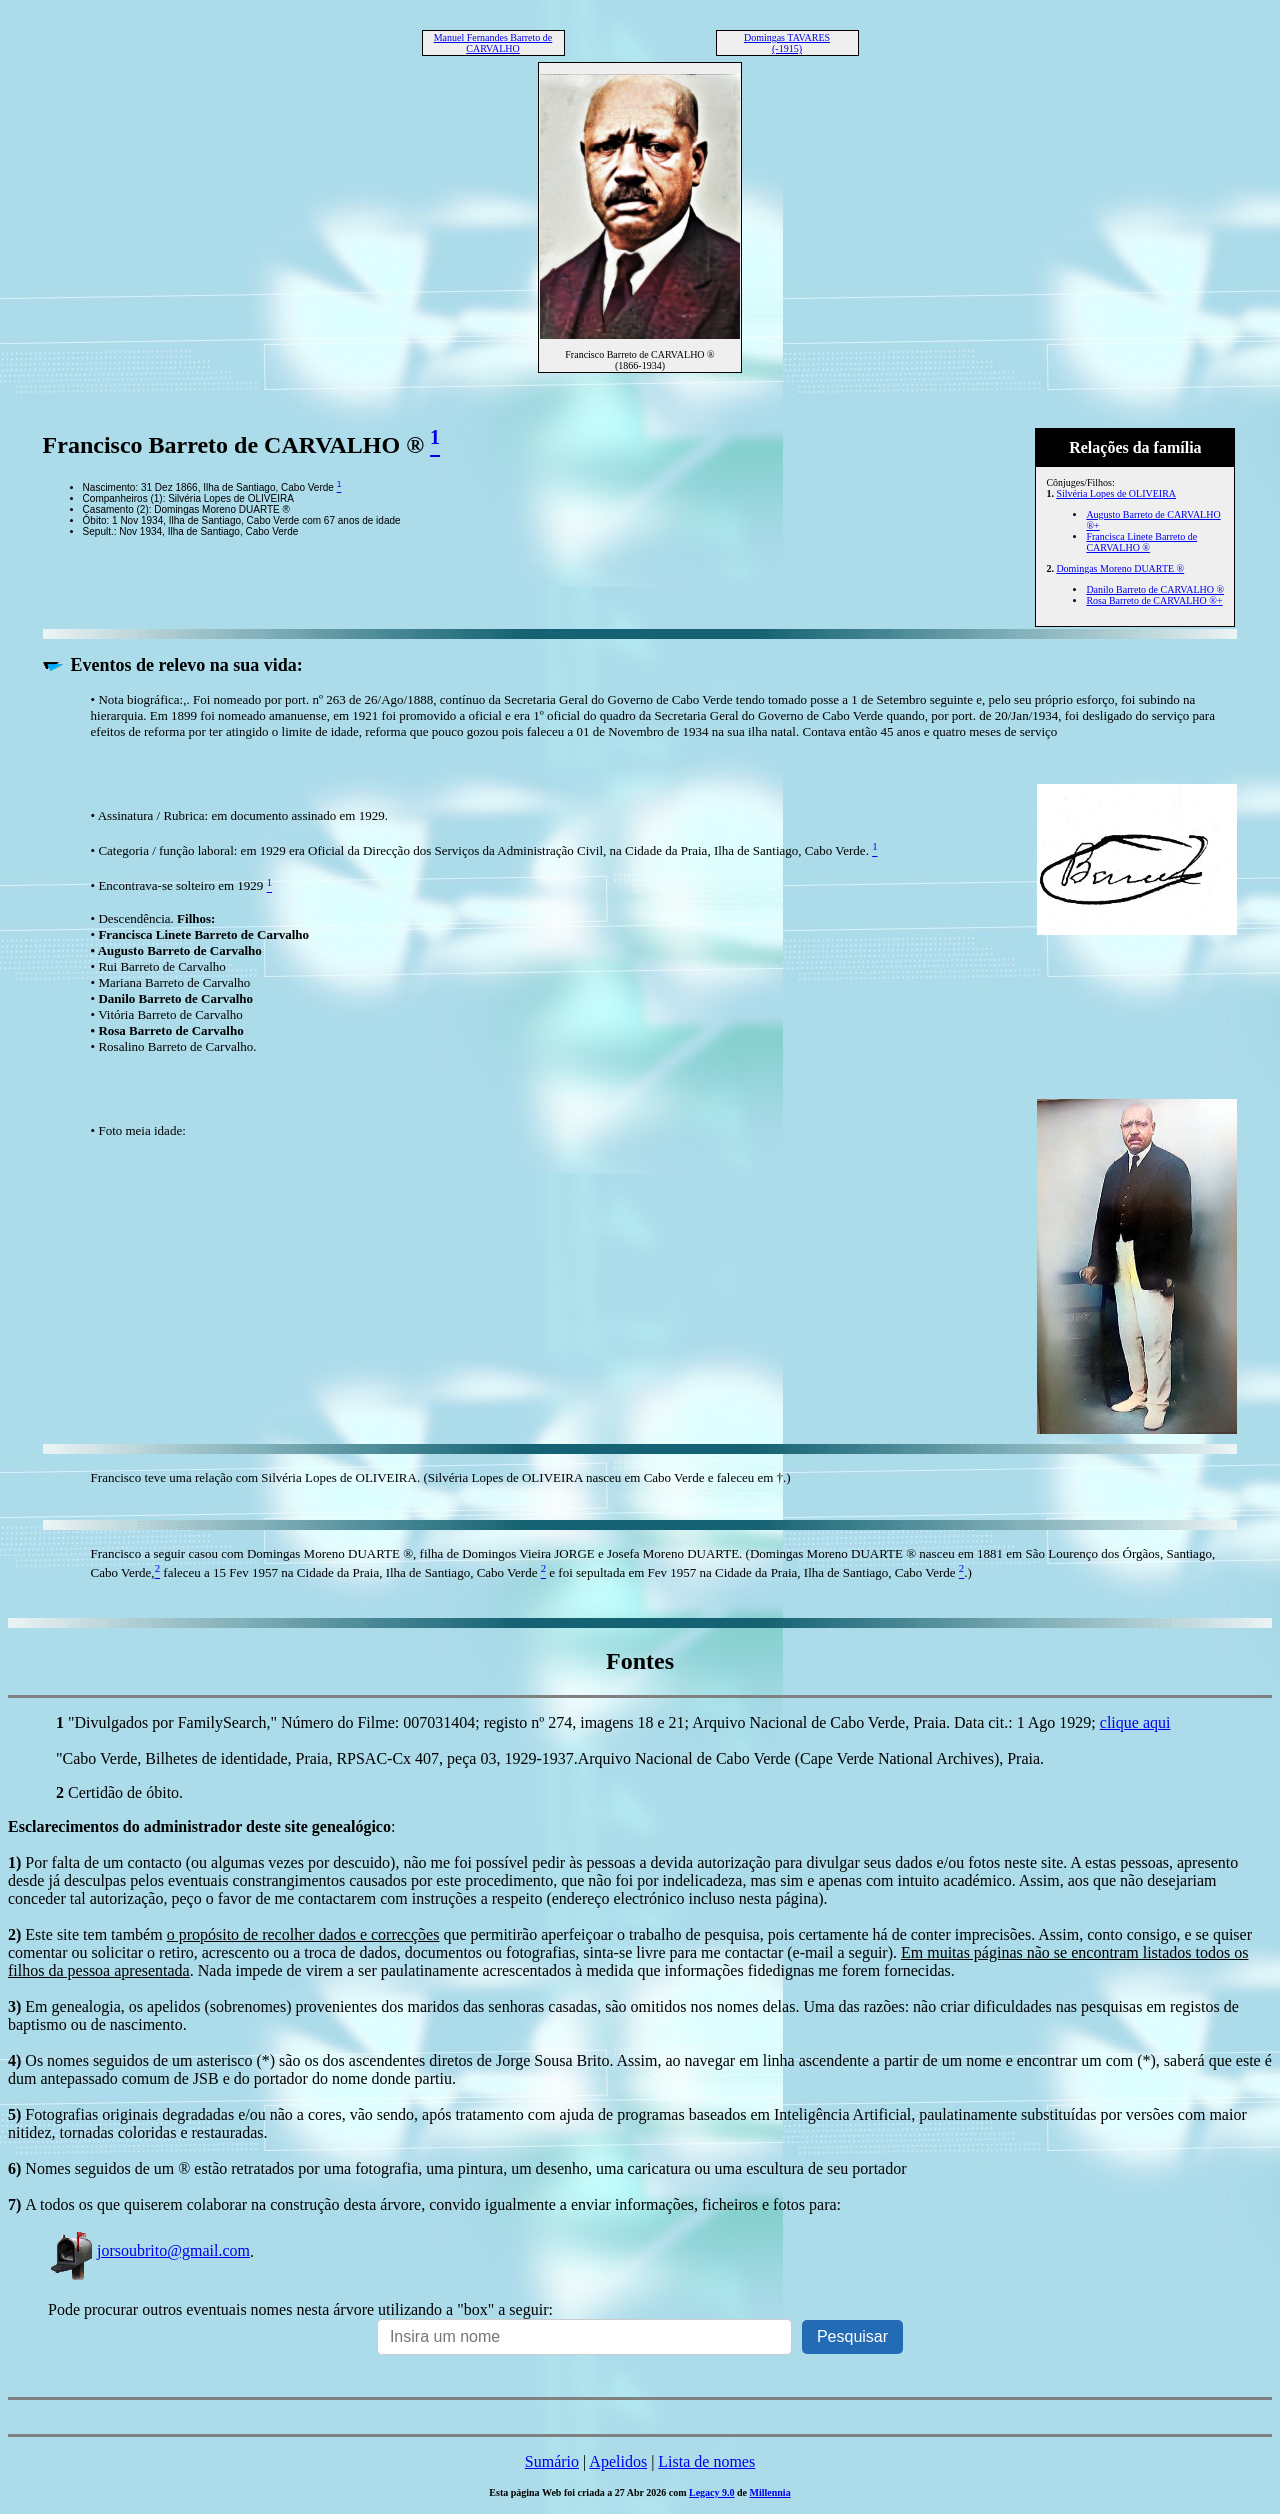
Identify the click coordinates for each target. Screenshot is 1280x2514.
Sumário (552, 2461)
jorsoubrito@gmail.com (149, 2250)
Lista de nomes (706, 2461)
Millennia (770, 2492)
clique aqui (1135, 1722)
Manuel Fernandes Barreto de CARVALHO (493, 43)
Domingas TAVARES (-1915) (787, 43)
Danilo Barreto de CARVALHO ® (1155, 589)
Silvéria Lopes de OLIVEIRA (1116, 493)
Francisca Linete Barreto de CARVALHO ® (1141, 542)
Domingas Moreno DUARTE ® (1120, 568)
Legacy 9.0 (712, 2492)
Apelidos (618, 2461)
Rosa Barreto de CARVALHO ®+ (1154, 600)
